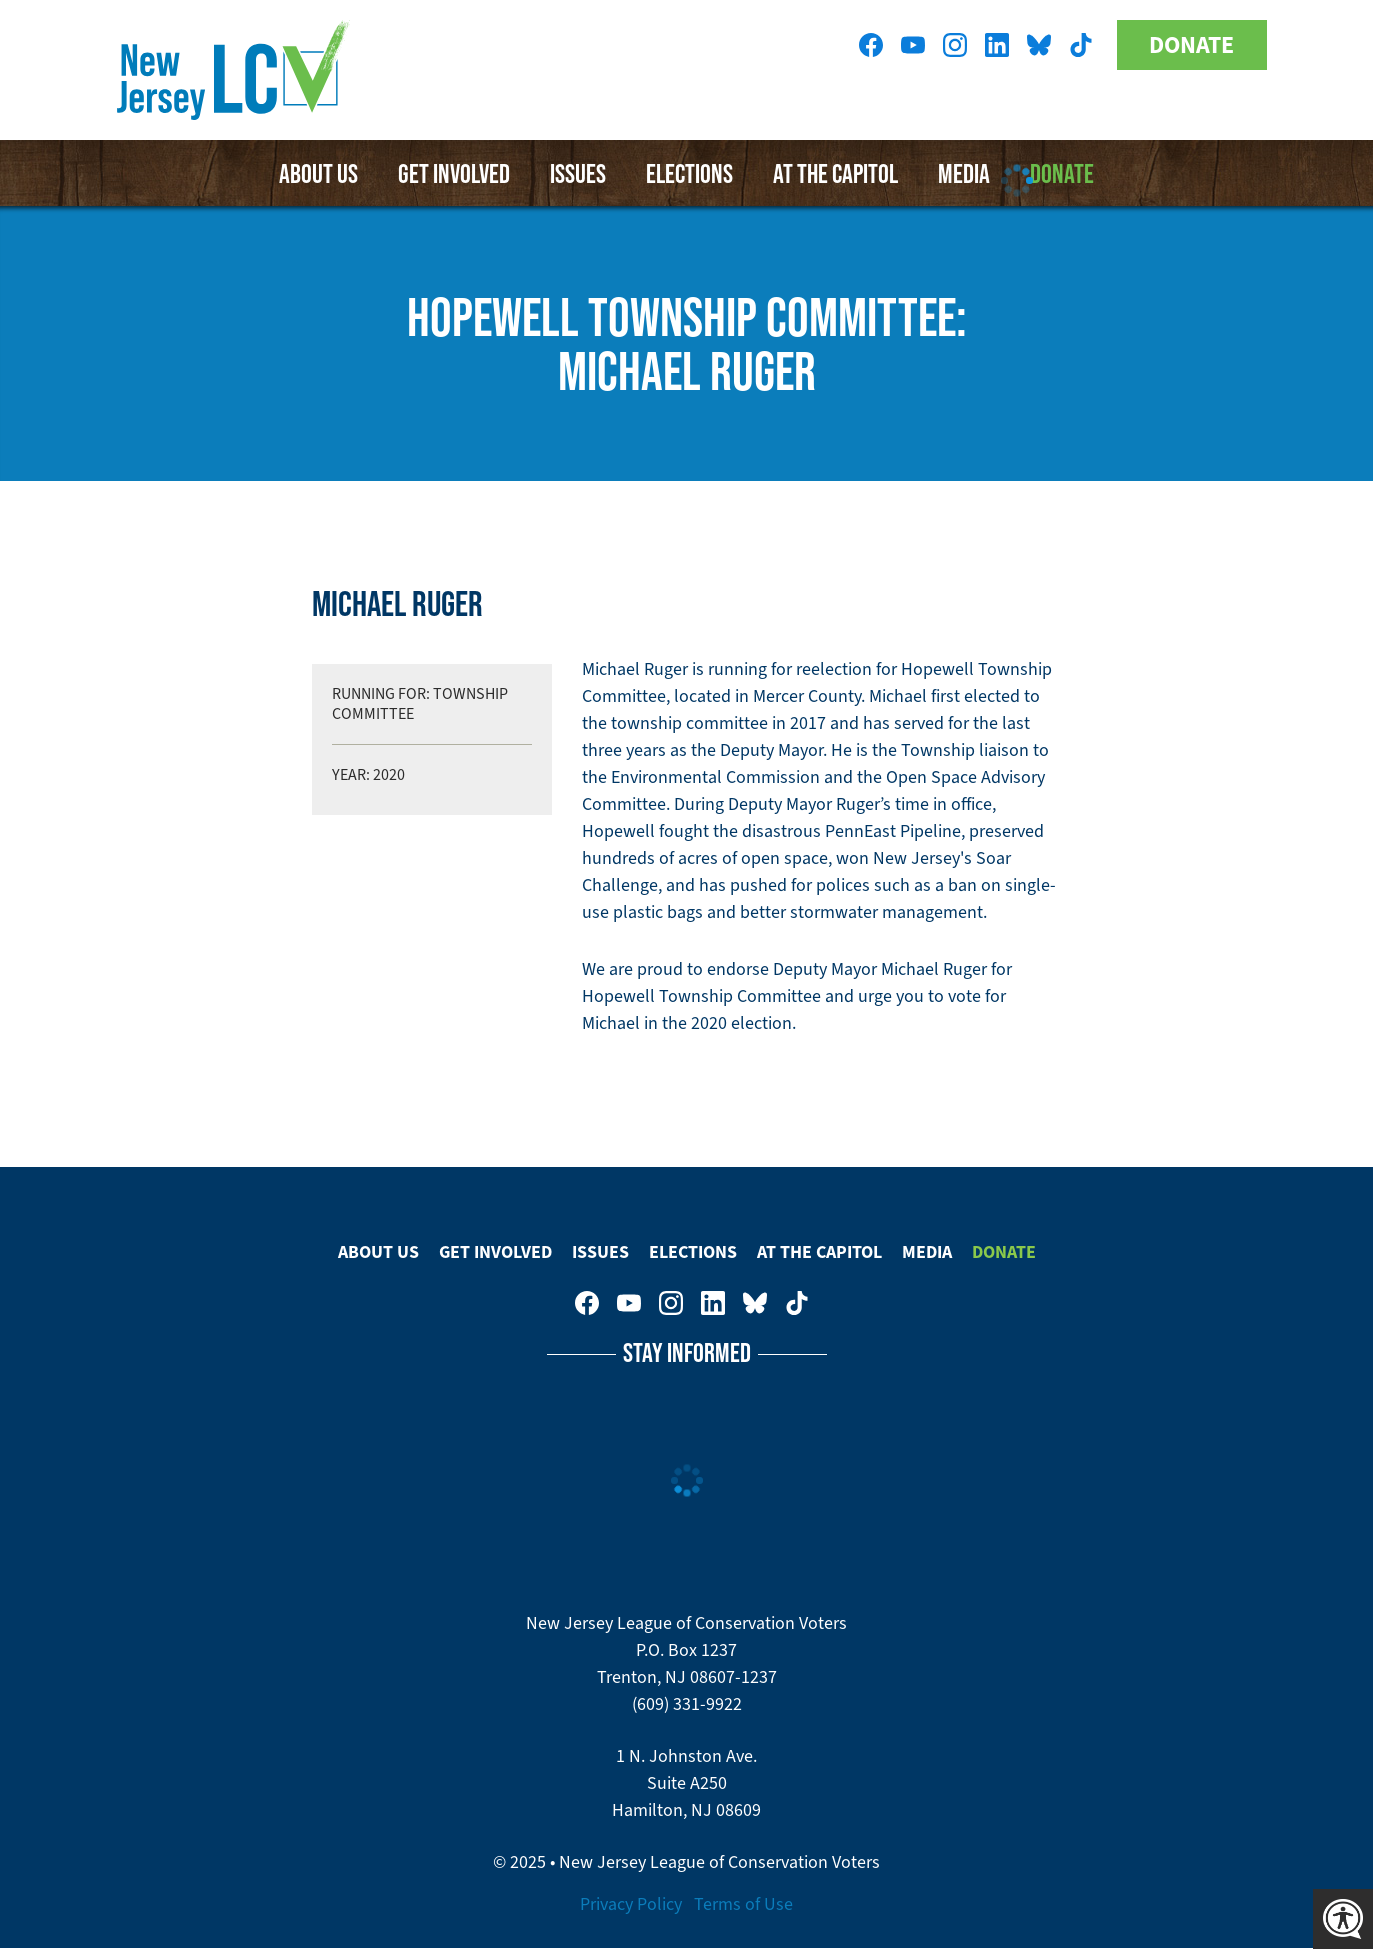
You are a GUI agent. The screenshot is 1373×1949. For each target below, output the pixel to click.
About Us (318, 173)
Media (927, 1252)
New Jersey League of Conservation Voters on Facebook (871, 45)
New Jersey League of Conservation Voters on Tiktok (1081, 45)
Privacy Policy (631, 1904)
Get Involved (454, 173)
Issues (578, 173)
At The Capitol (819, 1252)
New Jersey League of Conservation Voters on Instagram (955, 45)
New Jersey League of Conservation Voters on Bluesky (1039, 45)
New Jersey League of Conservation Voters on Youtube (913, 45)
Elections (689, 173)
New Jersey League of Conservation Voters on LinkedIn (997, 45)
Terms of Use (743, 1904)
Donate (1191, 45)
